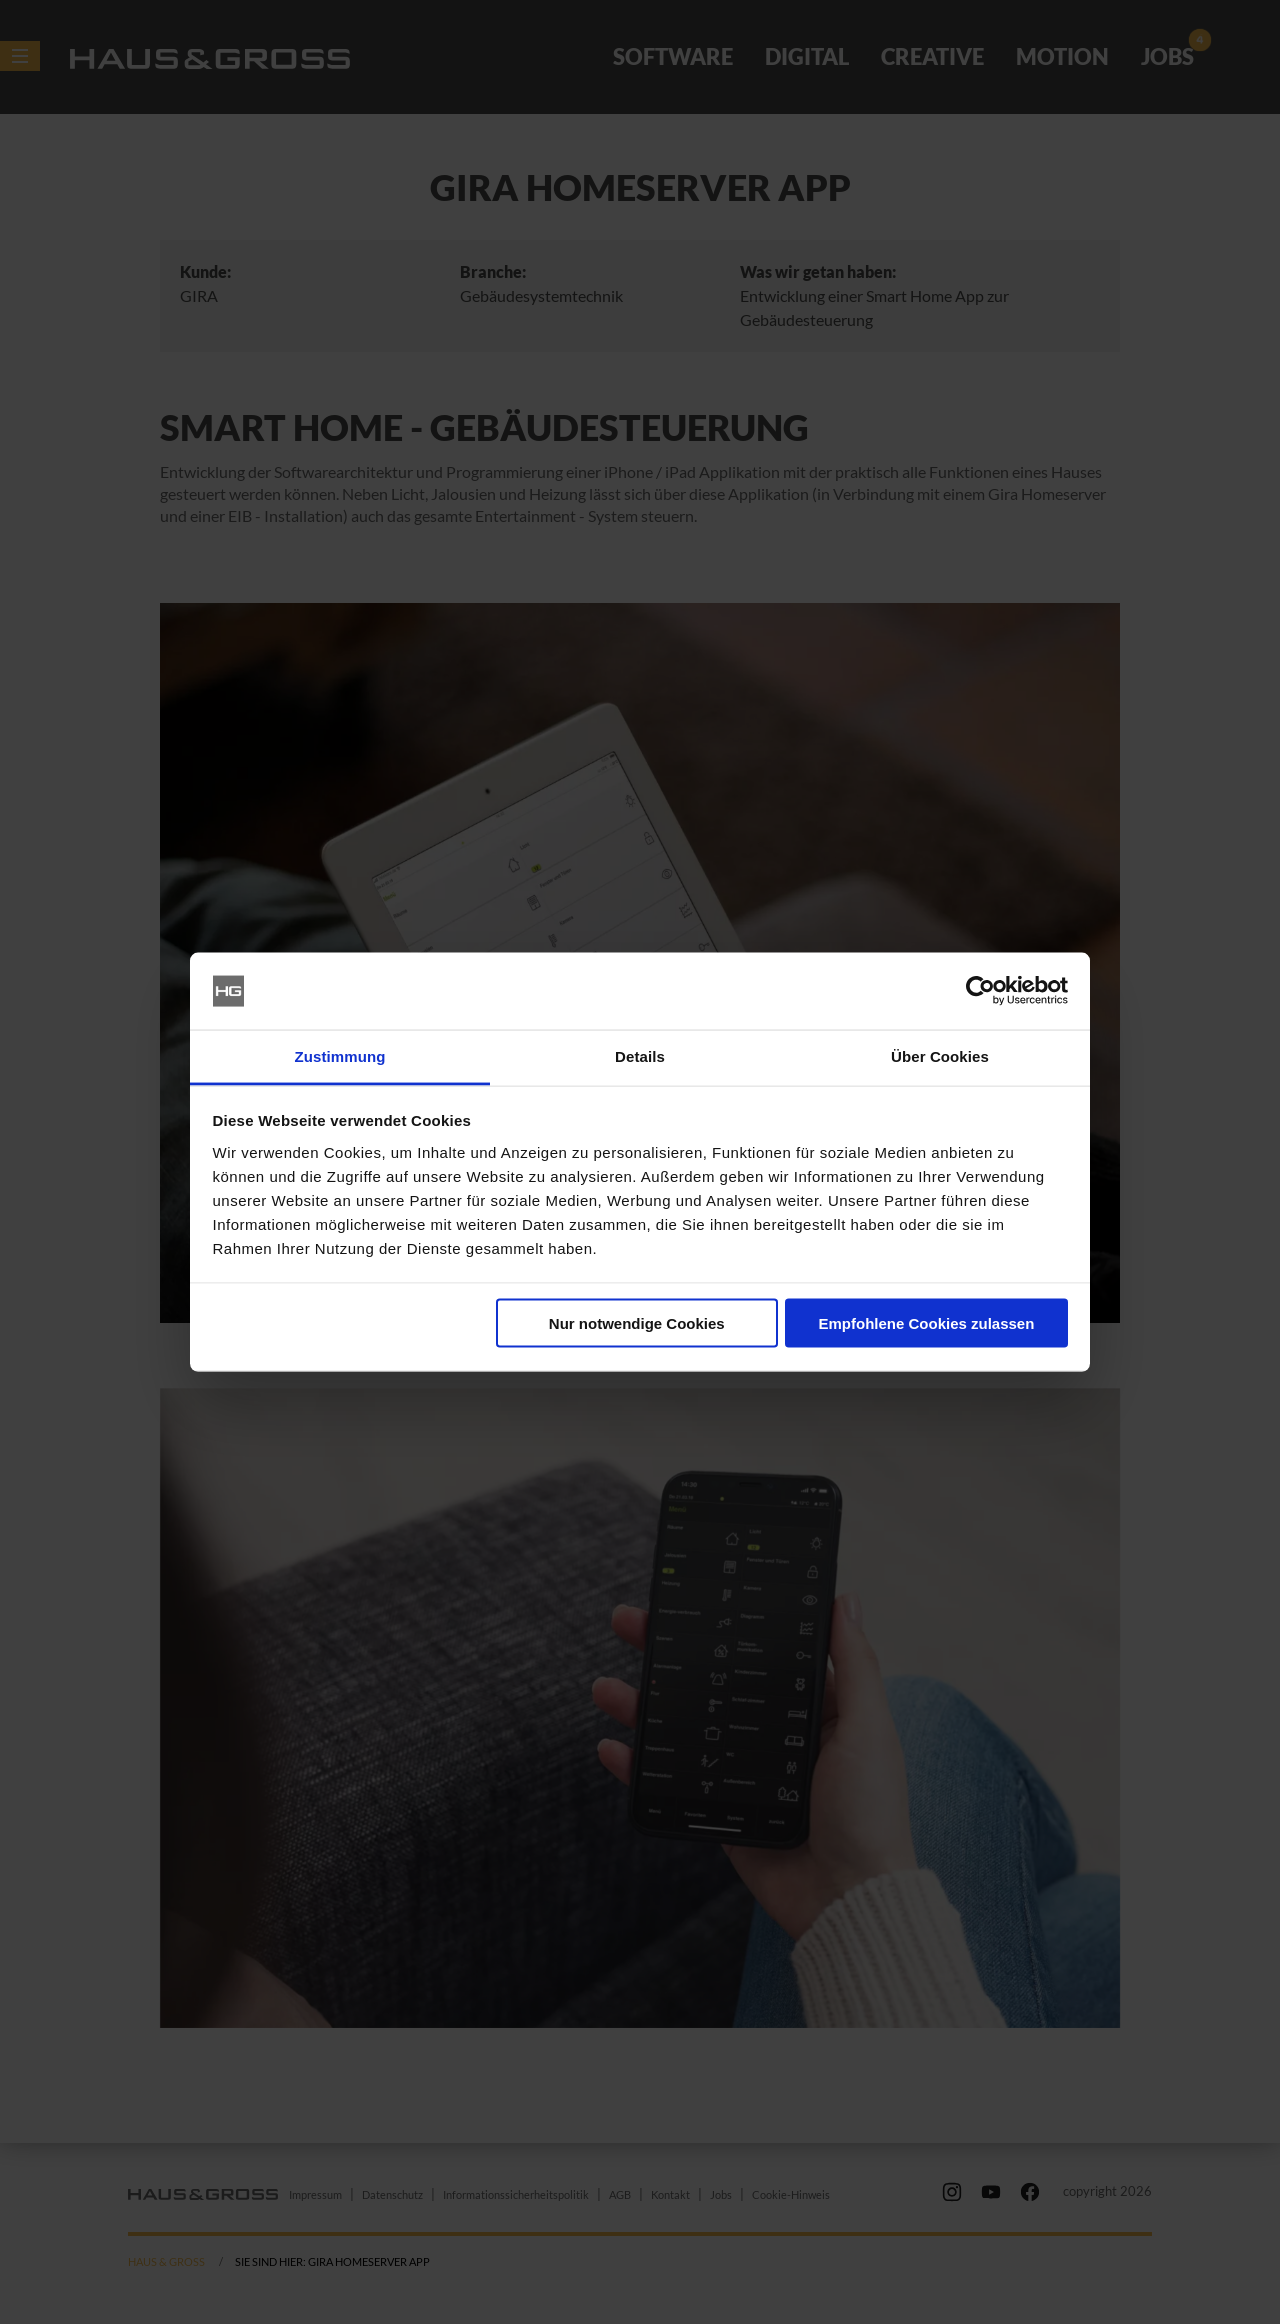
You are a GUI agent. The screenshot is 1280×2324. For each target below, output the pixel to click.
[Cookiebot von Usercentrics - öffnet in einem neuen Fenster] (980, 991)
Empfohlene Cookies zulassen (926, 1323)
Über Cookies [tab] (940, 1055)
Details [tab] (640, 1055)
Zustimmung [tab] (340, 1055)
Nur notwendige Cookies (637, 1323)
